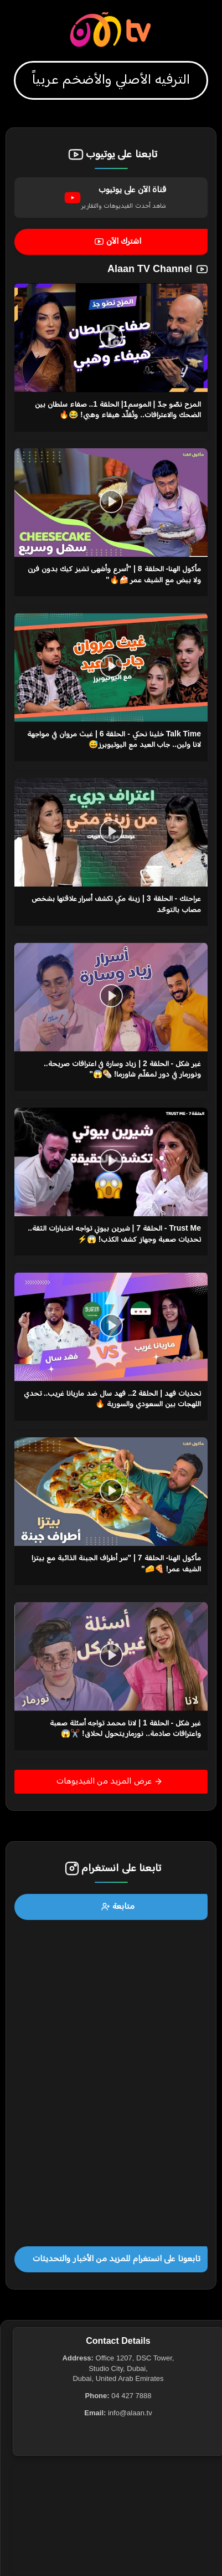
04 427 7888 (131, 2395)
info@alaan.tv (130, 2413)
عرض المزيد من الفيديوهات (109, 1781)
